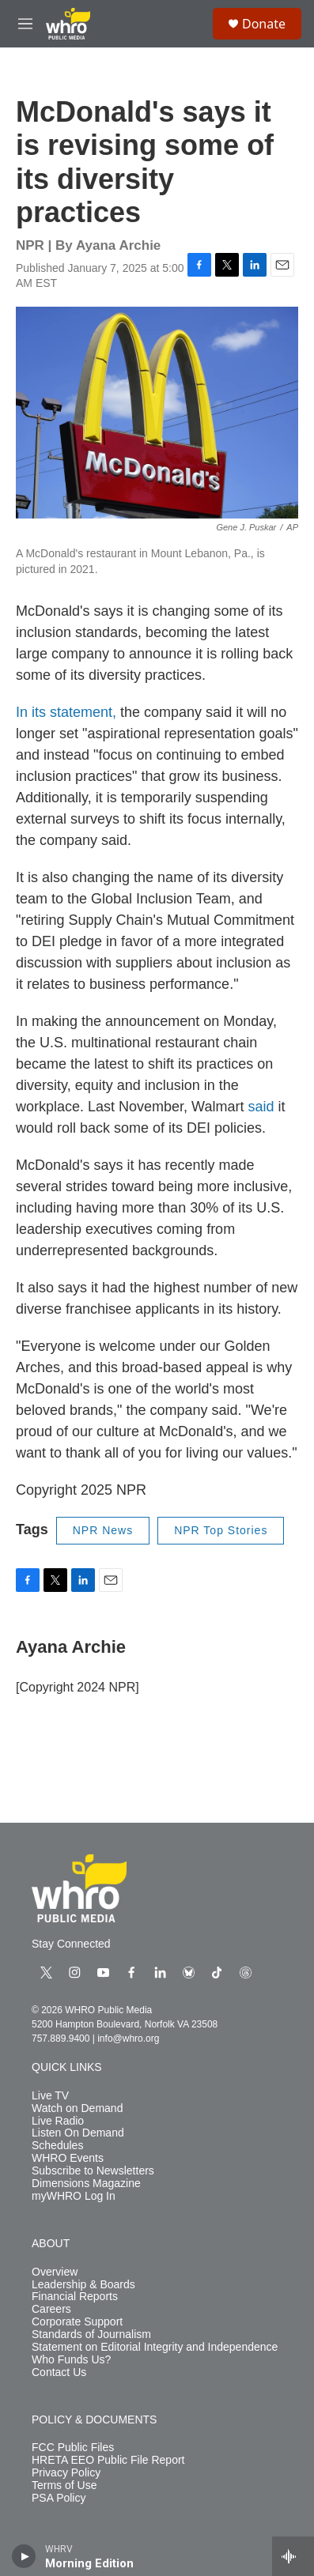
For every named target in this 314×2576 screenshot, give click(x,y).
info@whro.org (128, 2038)
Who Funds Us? (71, 2360)
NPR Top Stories (220, 1530)
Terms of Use (64, 2485)
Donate (264, 24)
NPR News (103, 1530)
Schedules (57, 2146)
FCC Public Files (73, 2447)
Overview (55, 2272)
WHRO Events (68, 2158)
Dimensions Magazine (86, 2183)
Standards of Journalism (91, 2334)
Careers (51, 2309)
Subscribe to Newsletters (93, 2171)
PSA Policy (58, 2498)
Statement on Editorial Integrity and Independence (155, 2347)
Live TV (50, 2096)
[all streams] (293, 2556)
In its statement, (68, 712)
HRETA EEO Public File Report (108, 2460)
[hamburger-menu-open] (25, 24)
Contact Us (59, 2372)
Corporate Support (77, 2322)
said (261, 1107)
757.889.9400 (60, 2038)
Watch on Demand (77, 2108)
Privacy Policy (66, 2473)
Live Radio (58, 2121)
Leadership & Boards (83, 2285)
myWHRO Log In (73, 2196)
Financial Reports (75, 2297)
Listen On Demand (78, 2133)
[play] (24, 2556)
